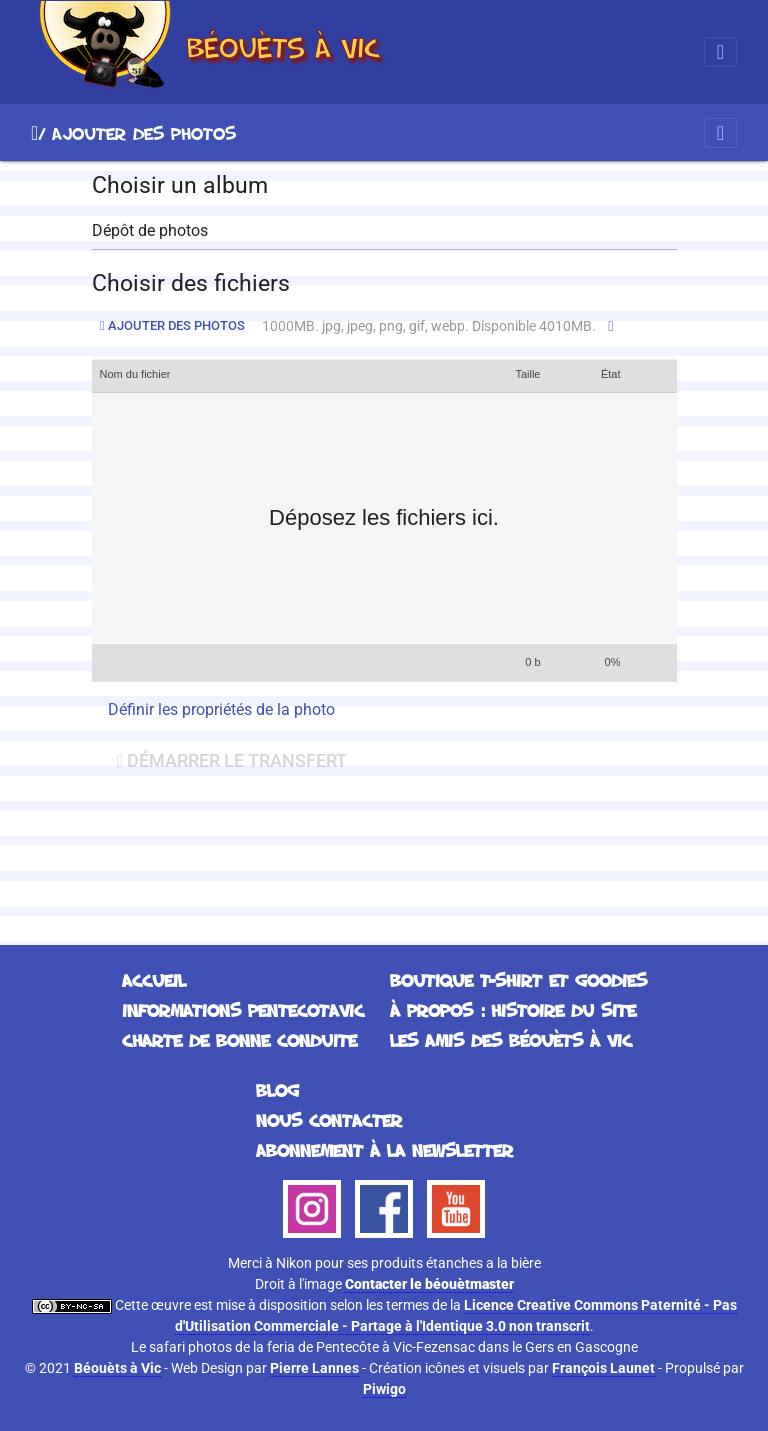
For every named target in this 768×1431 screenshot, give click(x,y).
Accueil (34, 133)
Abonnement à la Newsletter (384, 1150)
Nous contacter (329, 1120)
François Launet (603, 1368)
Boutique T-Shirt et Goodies (518, 980)
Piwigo (384, 1389)
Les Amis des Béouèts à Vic (511, 1040)
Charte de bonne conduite (239, 1040)
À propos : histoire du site (513, 1010)
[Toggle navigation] (720, 52)
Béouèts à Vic (117, 1368)
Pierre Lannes (314, 1368)
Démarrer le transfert (232, 761)
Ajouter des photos (172, 325)
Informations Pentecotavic (243, 1010)
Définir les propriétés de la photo (221, 709)
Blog (277, 1090)
